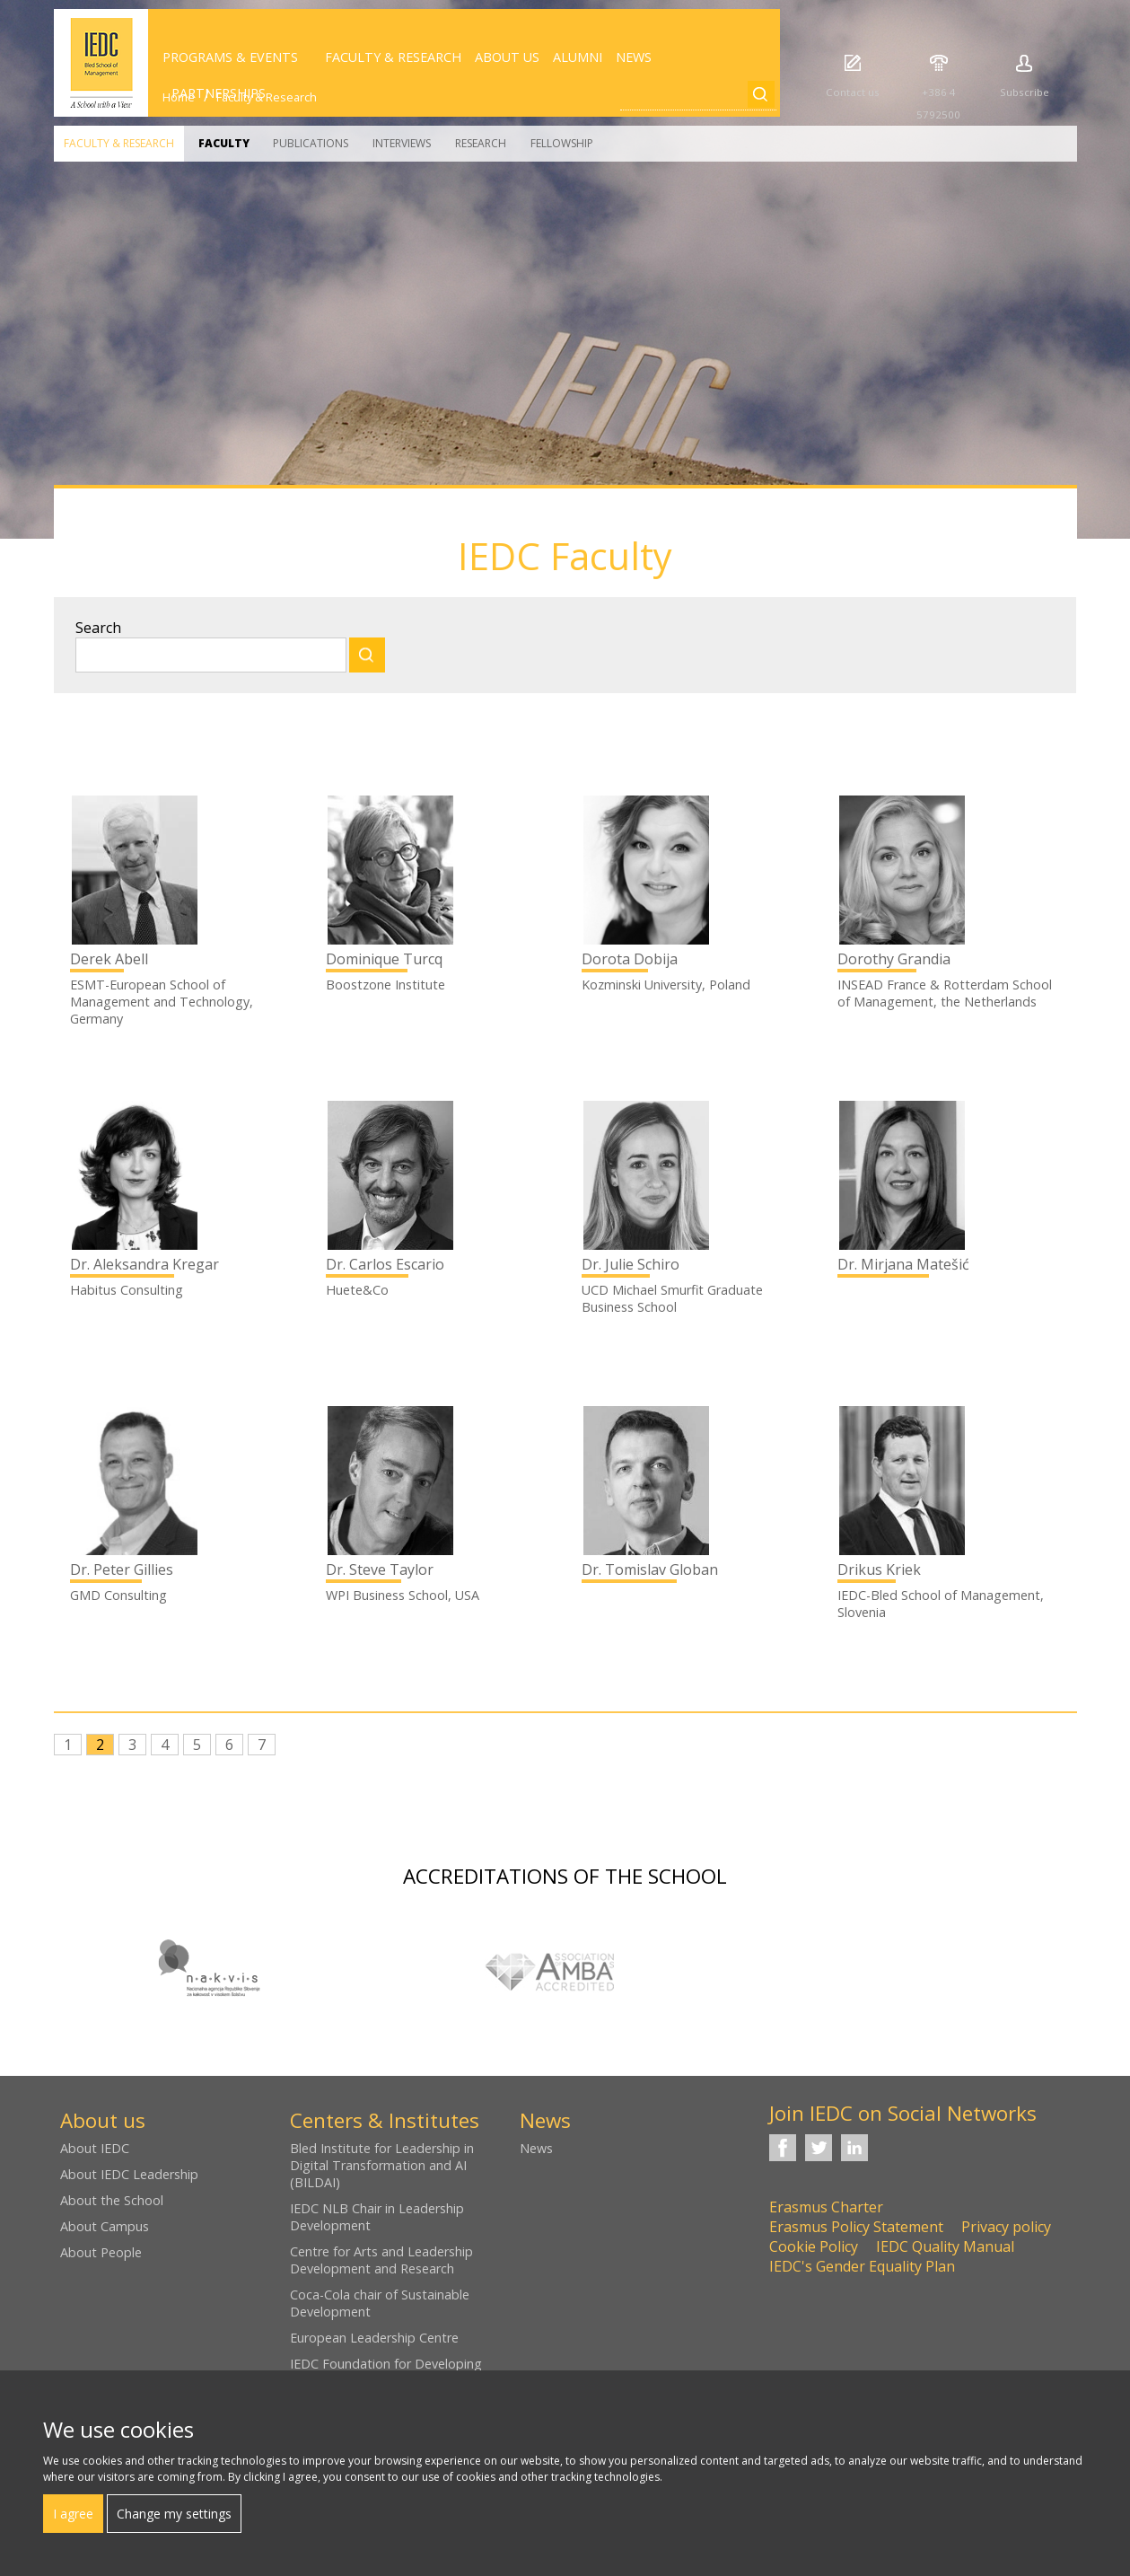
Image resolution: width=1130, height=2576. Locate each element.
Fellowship (561, 143)
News (536, 2148)
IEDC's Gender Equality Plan (862, 2266)
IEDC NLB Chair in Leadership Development (377, 2217)
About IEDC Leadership (129, 2174)
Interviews (401, 143)
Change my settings (174, 2513)
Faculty (224, 143)
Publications (310, 143)
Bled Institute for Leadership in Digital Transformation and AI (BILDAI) (382, 2165)
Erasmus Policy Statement (856, 2227)
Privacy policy (1006, 2227)
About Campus (104, 2226)
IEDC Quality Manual (945, 2246)
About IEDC (94, 2148)
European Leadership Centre (374, 2337)
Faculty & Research (119, 143)
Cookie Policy (813, 2246)
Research (480, 143)
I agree (73, 2513)
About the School (111, 2200)
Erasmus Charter (826, 2207)
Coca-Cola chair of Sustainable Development (379, 2303)
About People (101, 2252)
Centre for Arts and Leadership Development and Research (381, 2260)
